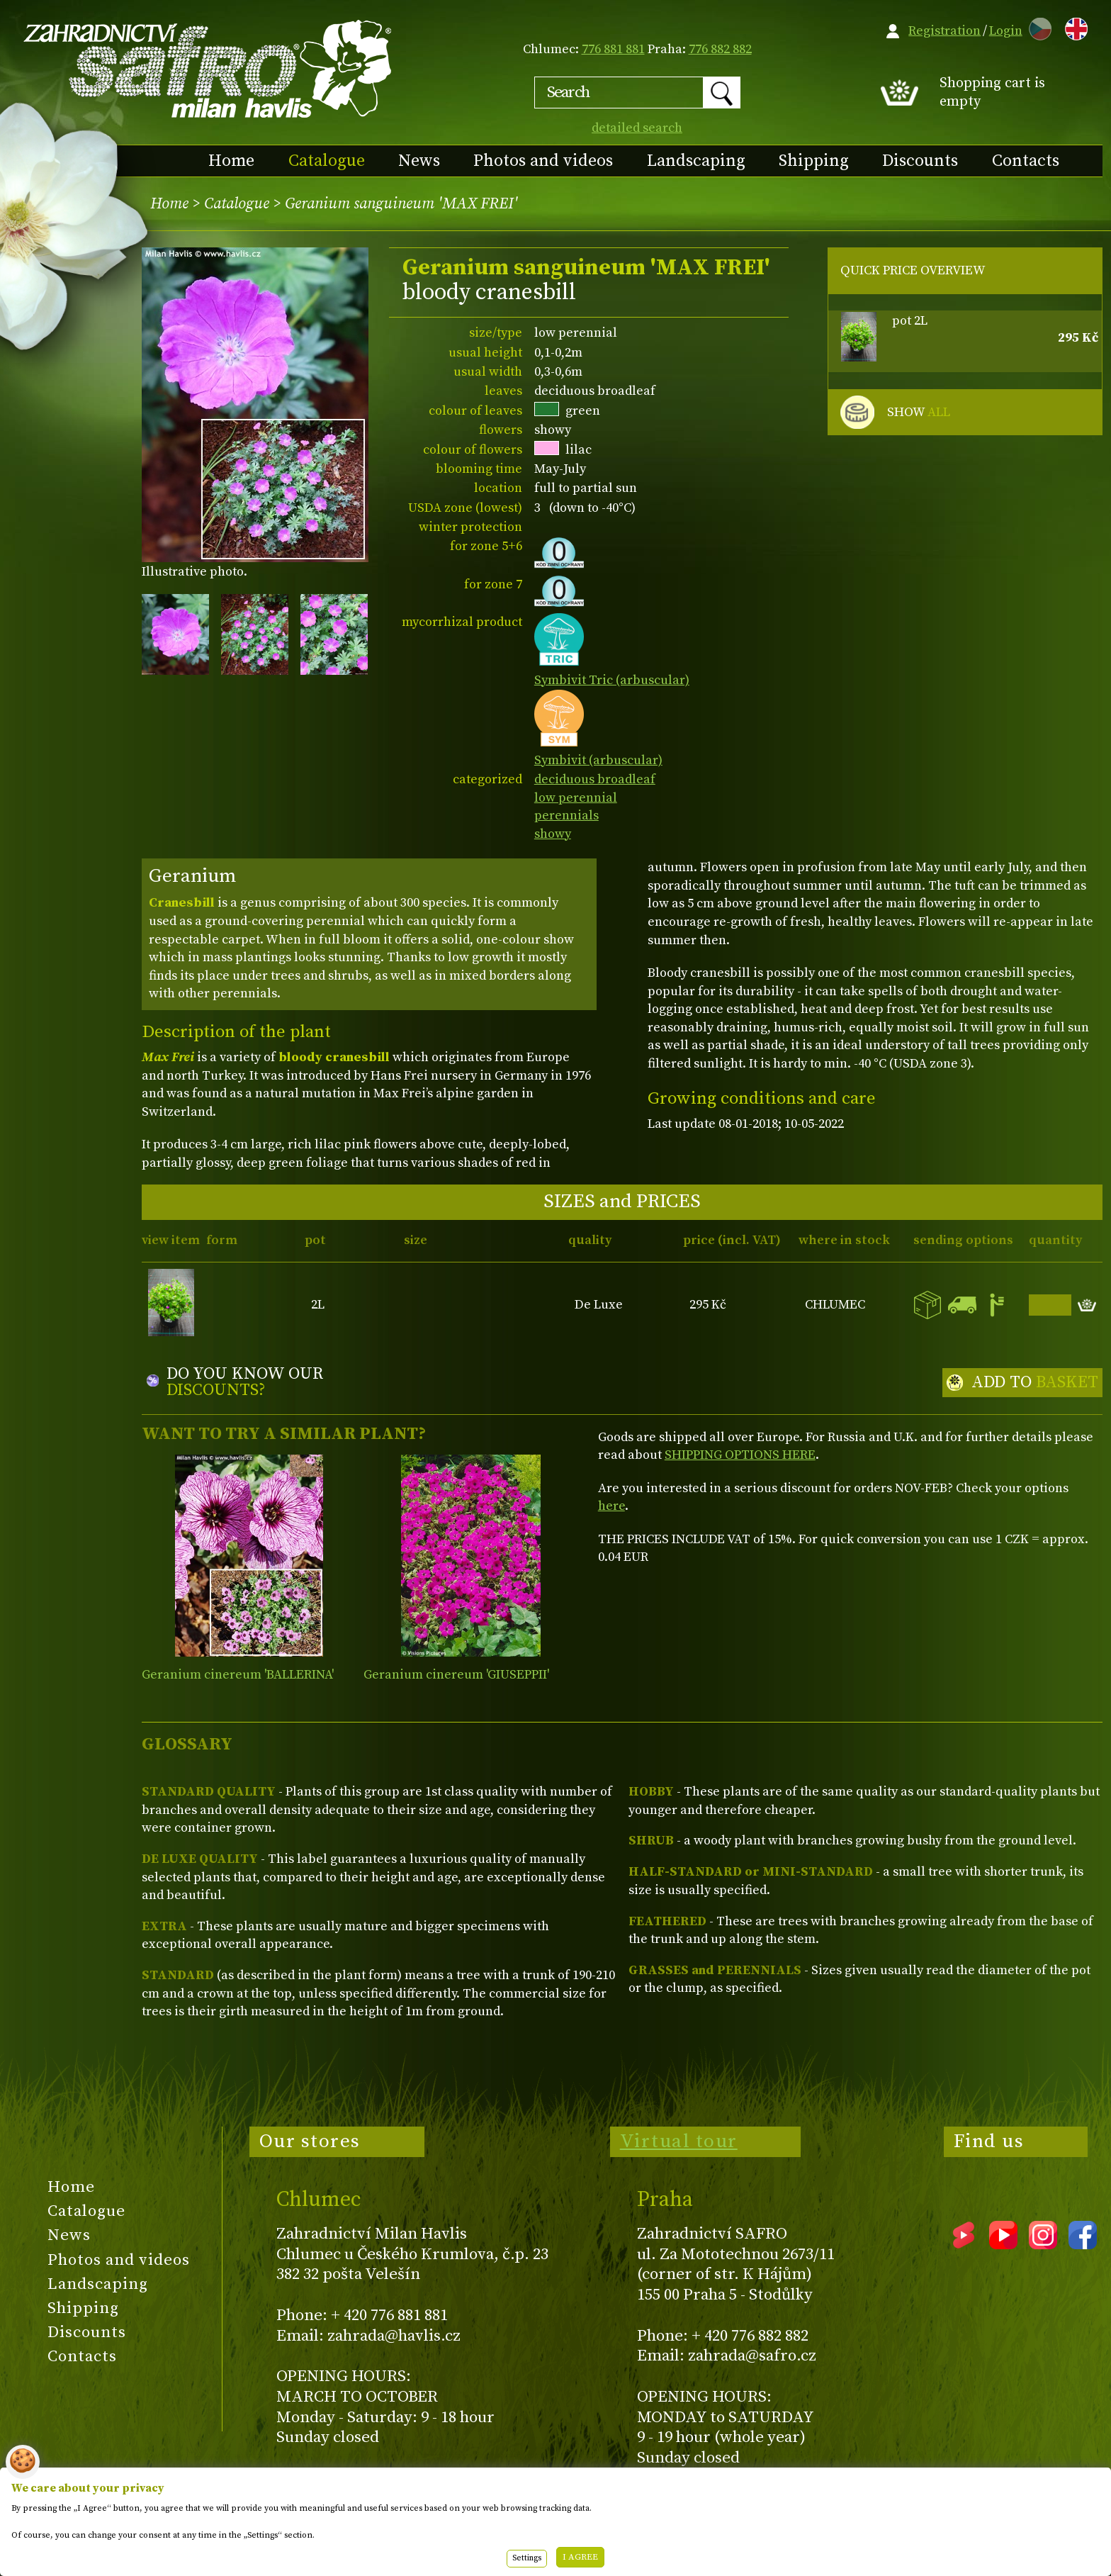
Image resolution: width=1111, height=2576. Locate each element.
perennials (566, 815)
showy (552, 834)
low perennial (575, 798)
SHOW (918, 412)
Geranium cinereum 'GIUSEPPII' (456, 1675)
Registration (944, 31)
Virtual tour (679, 2141)
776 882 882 (720, 49)
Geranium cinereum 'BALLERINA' (238, 1675)
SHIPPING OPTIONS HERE (740, 1455)
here (611, 1506)
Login (1005, 31)
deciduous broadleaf (594, 779)
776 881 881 (613, 49)
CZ (1036, 26)
